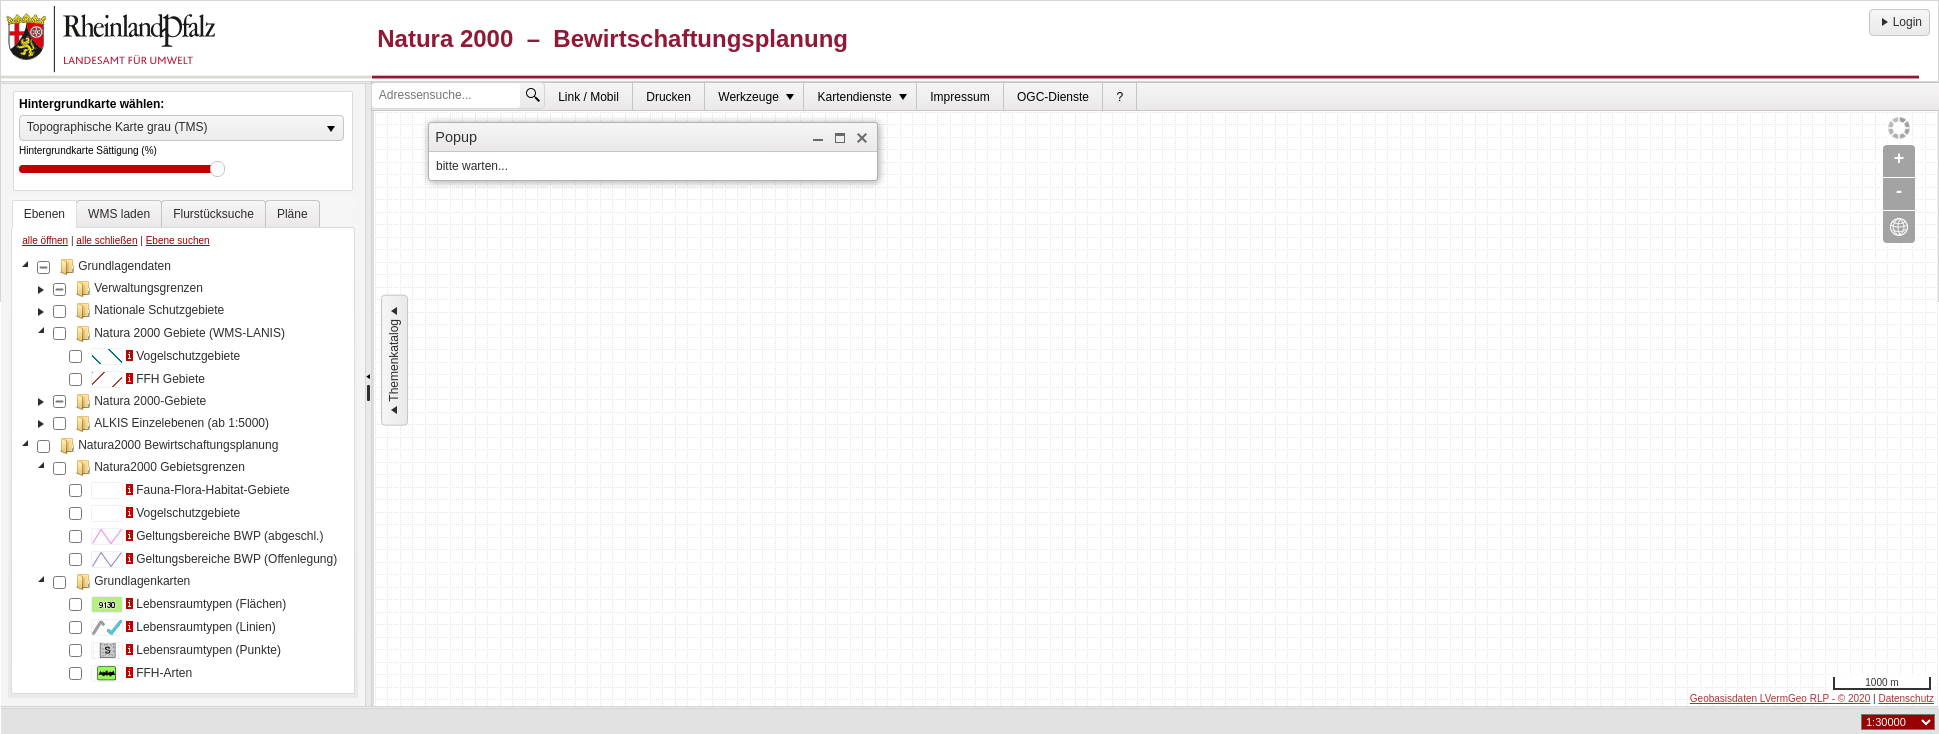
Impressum (959, 97)
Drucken (668, 97)
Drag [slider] (217, 169)
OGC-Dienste (1053, 97)
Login (1899, 22)
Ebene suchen (178, 240)
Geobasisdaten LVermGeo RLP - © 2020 (1780, 698)
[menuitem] (589, 96)
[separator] (368, 395)
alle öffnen (45, 240)
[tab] (44, 214)
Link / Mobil (588, 97)
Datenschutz (1906, 698)
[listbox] (181, 128)
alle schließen (106, 240)
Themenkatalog (394, 360)
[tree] (183, 472)
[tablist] (183, 447)
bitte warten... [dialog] (472, 166)
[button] (818, 138)
